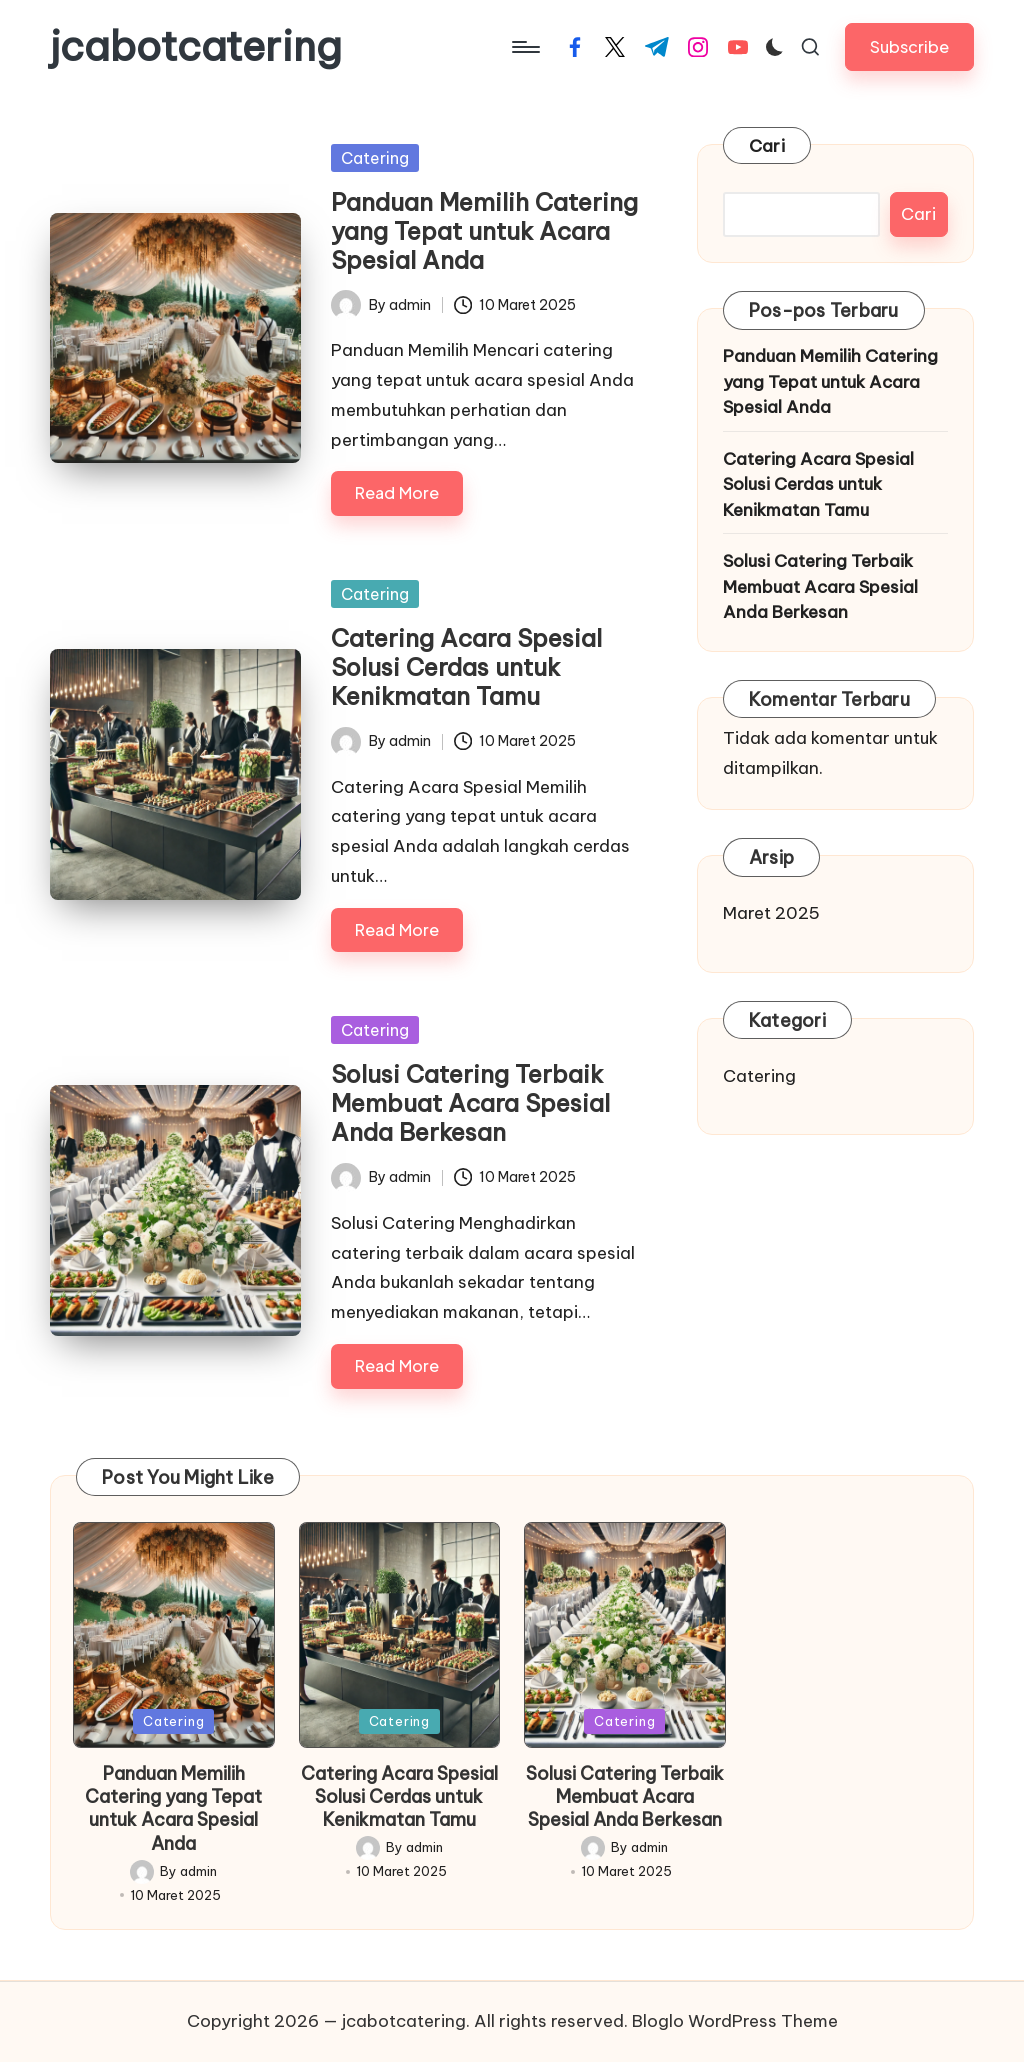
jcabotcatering (196, 47)
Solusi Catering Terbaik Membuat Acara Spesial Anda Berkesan (470, 1103)
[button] (909, 46)
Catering (375, 158)
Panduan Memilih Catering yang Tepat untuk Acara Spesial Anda (484, 231)
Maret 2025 (771, 913)
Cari (767, 146)
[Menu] (524, 47)
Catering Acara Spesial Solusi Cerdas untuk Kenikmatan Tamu (466, 667)
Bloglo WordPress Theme (735, 2021)
